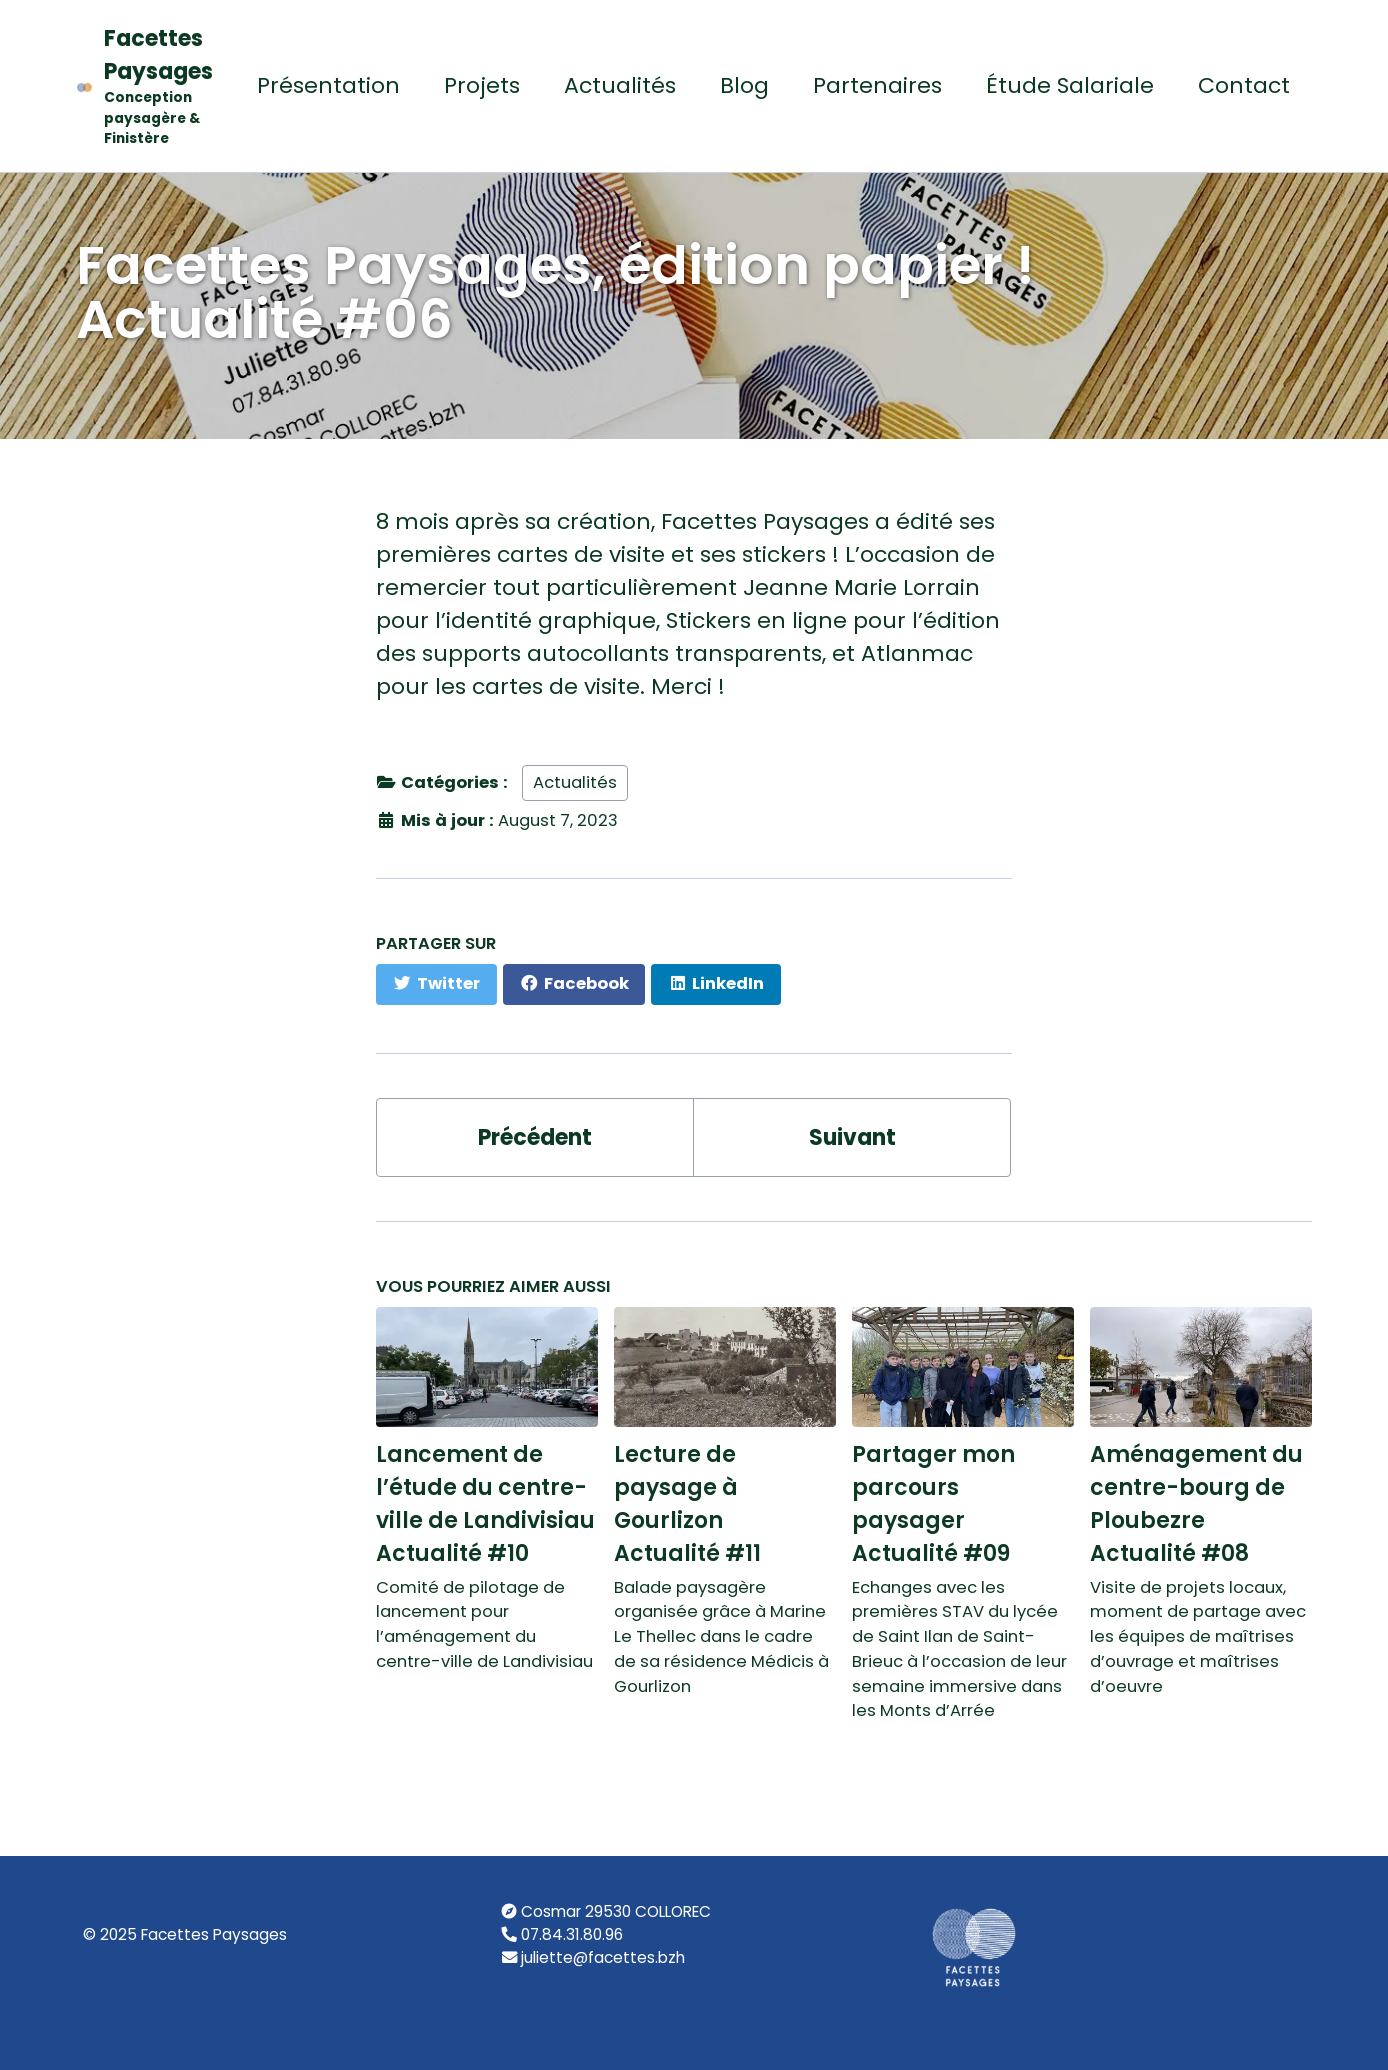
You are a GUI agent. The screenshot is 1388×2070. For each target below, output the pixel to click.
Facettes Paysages (158, 86)
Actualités (620, 85)
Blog (744, 85)
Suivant (852, 1137)
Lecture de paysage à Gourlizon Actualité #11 (687, 1504)
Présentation (328, 85)
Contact (1244, 85)
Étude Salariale (1070, 85)
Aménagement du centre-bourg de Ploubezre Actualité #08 (1196, 1504)
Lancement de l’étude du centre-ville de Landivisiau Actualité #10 (485, 1504)
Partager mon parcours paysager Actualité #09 (933, 1504)
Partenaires (877, 85)
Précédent (535, 1137)
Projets (482, 85)
